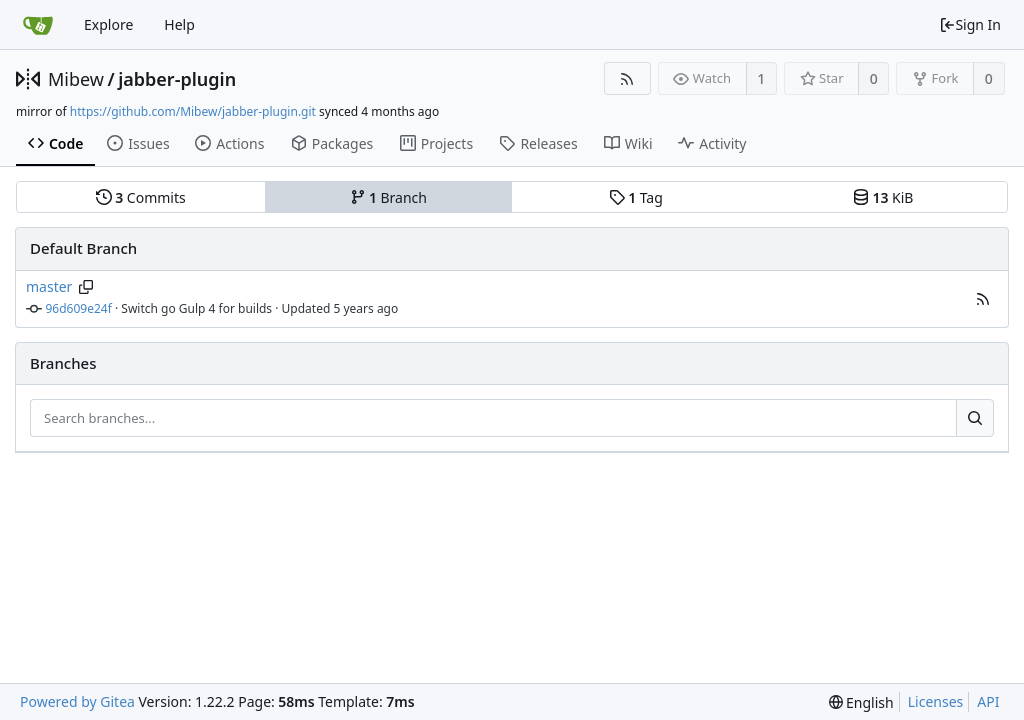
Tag (636, 197)
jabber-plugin (177, 79)
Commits (141, 197)
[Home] (38, 25)
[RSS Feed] (627, 78)
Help (179, 24)
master (49, 286)
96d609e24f (79, 308)
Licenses (936, 701)
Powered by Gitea (77, 701)
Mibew (76, 79)
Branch (389, 197)
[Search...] (975, 418)
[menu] (861, 702)
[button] (983, 299)
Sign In (970, 24)
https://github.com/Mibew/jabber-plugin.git (193, 111)
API (988, 701)
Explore (108, 24)
